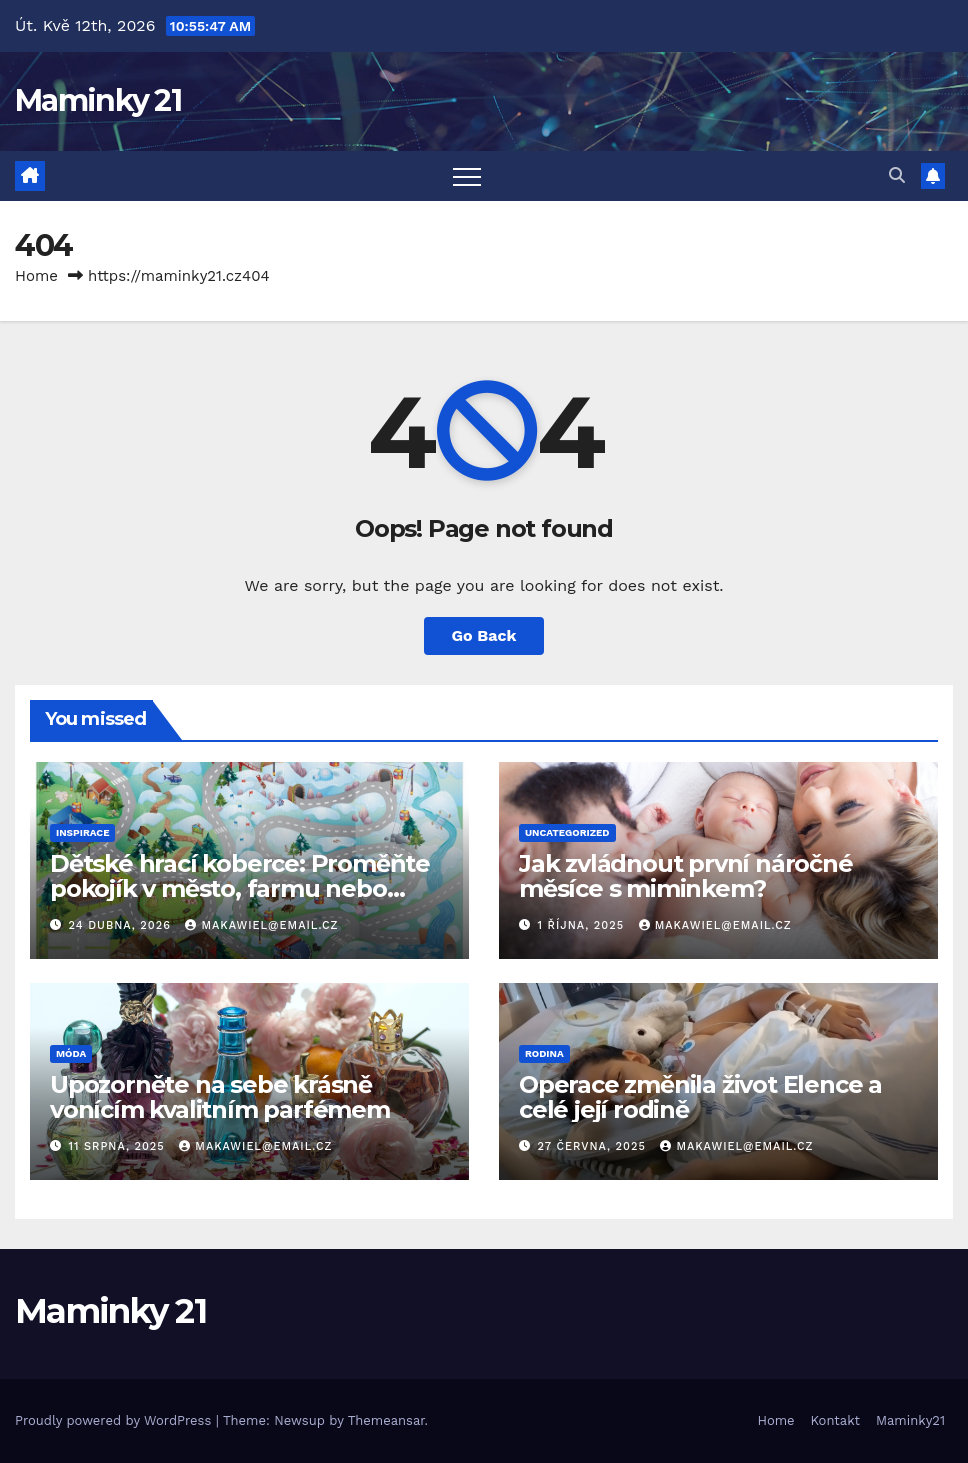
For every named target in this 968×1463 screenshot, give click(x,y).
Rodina (544, 1053)
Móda (71, 1053)
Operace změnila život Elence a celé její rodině (700, 1097)
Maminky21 (910, 1420)
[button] (897, 175)
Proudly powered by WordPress (115, 1420)
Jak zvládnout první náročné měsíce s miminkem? (686, 876)
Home (36, 276)
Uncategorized (567, 832)
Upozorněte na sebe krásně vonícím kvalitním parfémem (220, 1097)
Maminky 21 (98, 100)
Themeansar (386, 1420)
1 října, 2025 (583, 925)
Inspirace (82, 832)
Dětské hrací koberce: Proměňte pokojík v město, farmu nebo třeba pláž (240, 888)
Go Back (484, 635)
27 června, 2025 (594, 1146)
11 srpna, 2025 (119, 1146)
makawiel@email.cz (261, 925)
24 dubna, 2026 (122, 925)
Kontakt (835, 1420)
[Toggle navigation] (467, 176)
